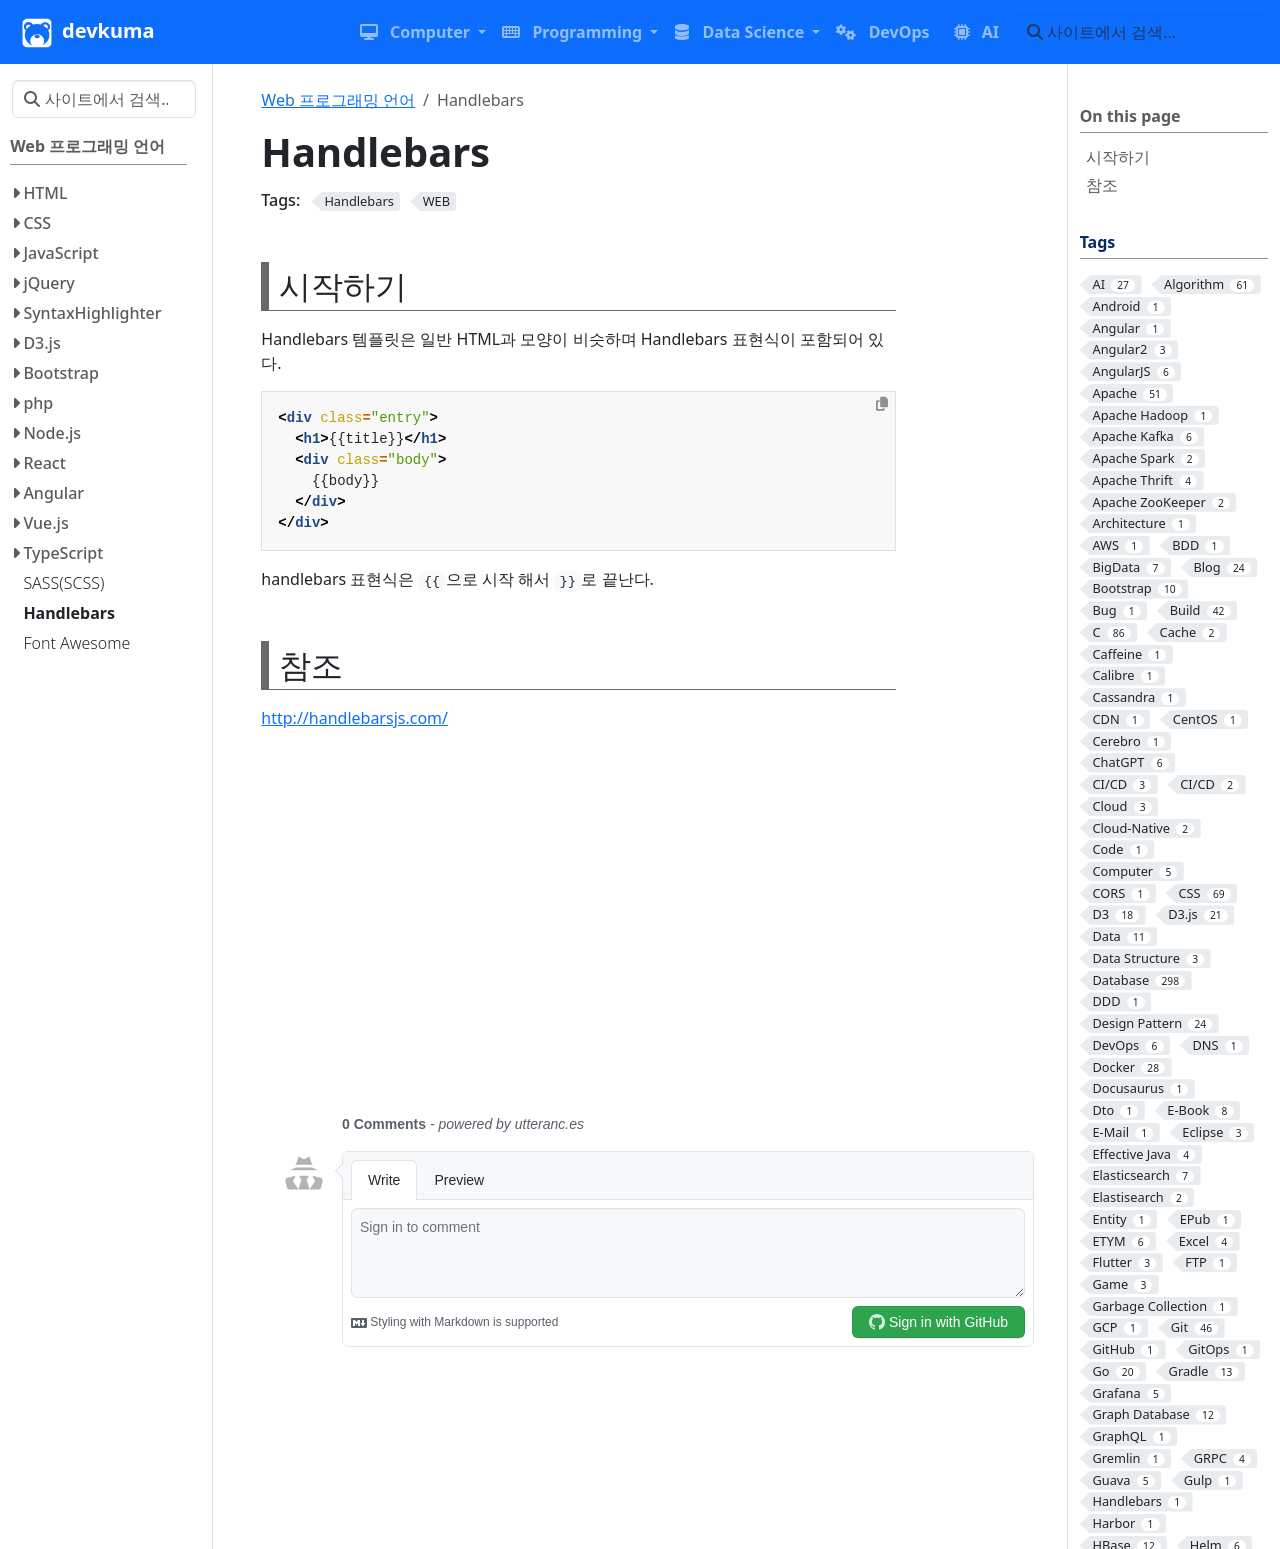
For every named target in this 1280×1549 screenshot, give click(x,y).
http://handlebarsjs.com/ (356, 718)
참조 (1102, 185)
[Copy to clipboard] (882, 404)
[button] (423, 32)
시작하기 (1118, 157)
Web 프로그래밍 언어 (338, 100)
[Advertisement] (657, 934)
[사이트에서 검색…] (1141, 32)
